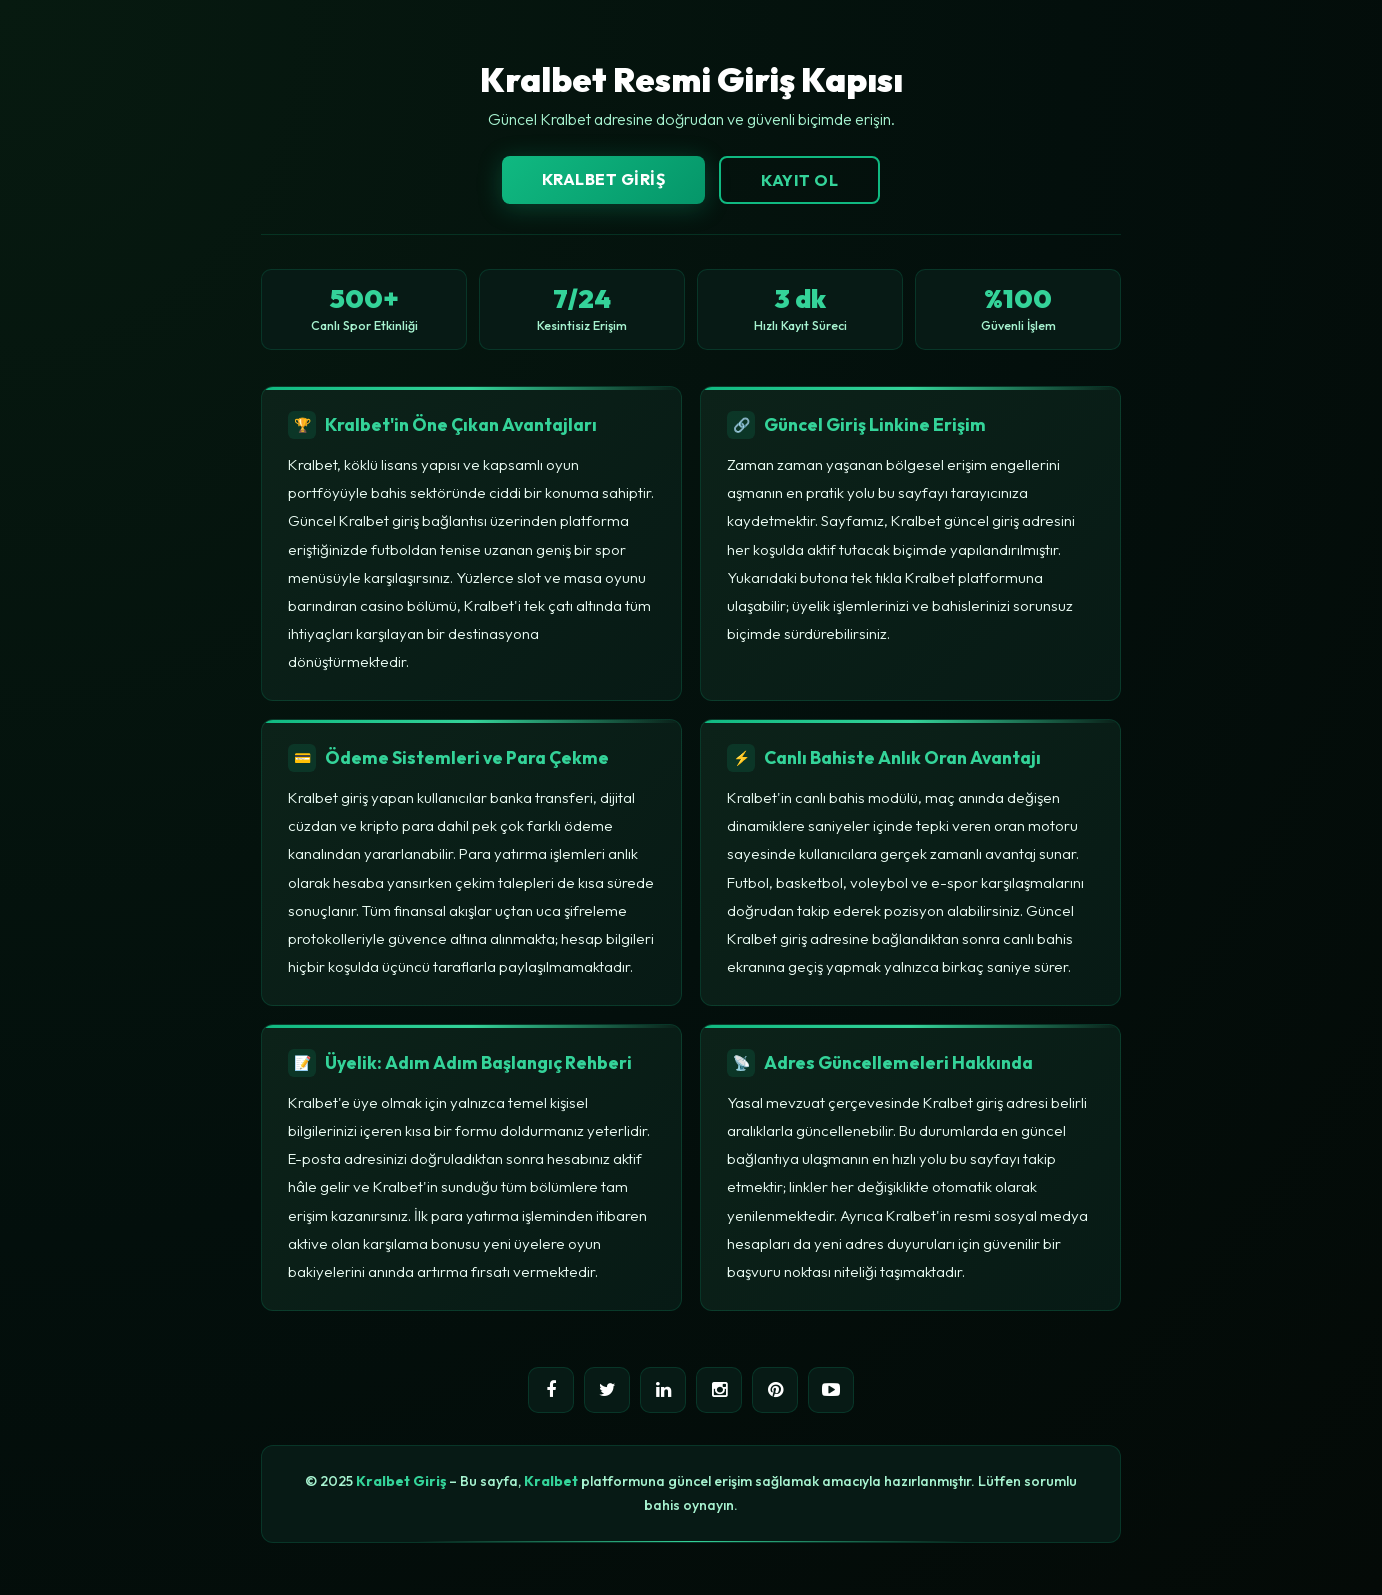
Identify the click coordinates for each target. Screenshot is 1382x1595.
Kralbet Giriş (604, 179)
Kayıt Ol (799, 180)
